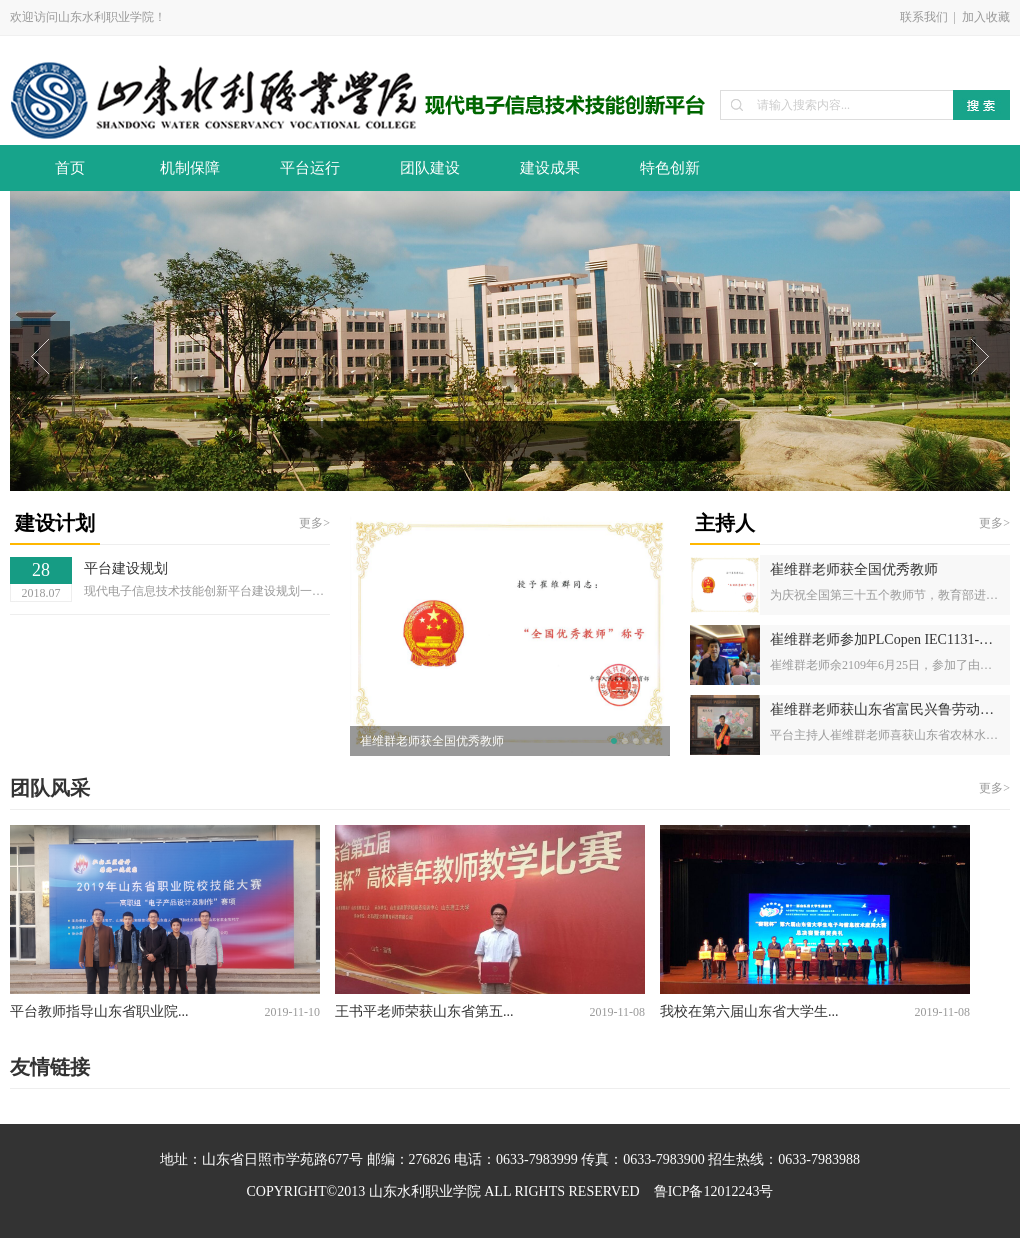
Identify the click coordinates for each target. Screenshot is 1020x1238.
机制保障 (190, 168)
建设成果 (550, 168)
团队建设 (430, 168)
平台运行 (310, 168)
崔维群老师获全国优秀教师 (432, 741)
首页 (70, 168)
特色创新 (670, 168)
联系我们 (924, 17)
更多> (314, 523)
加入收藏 (986, 17)
